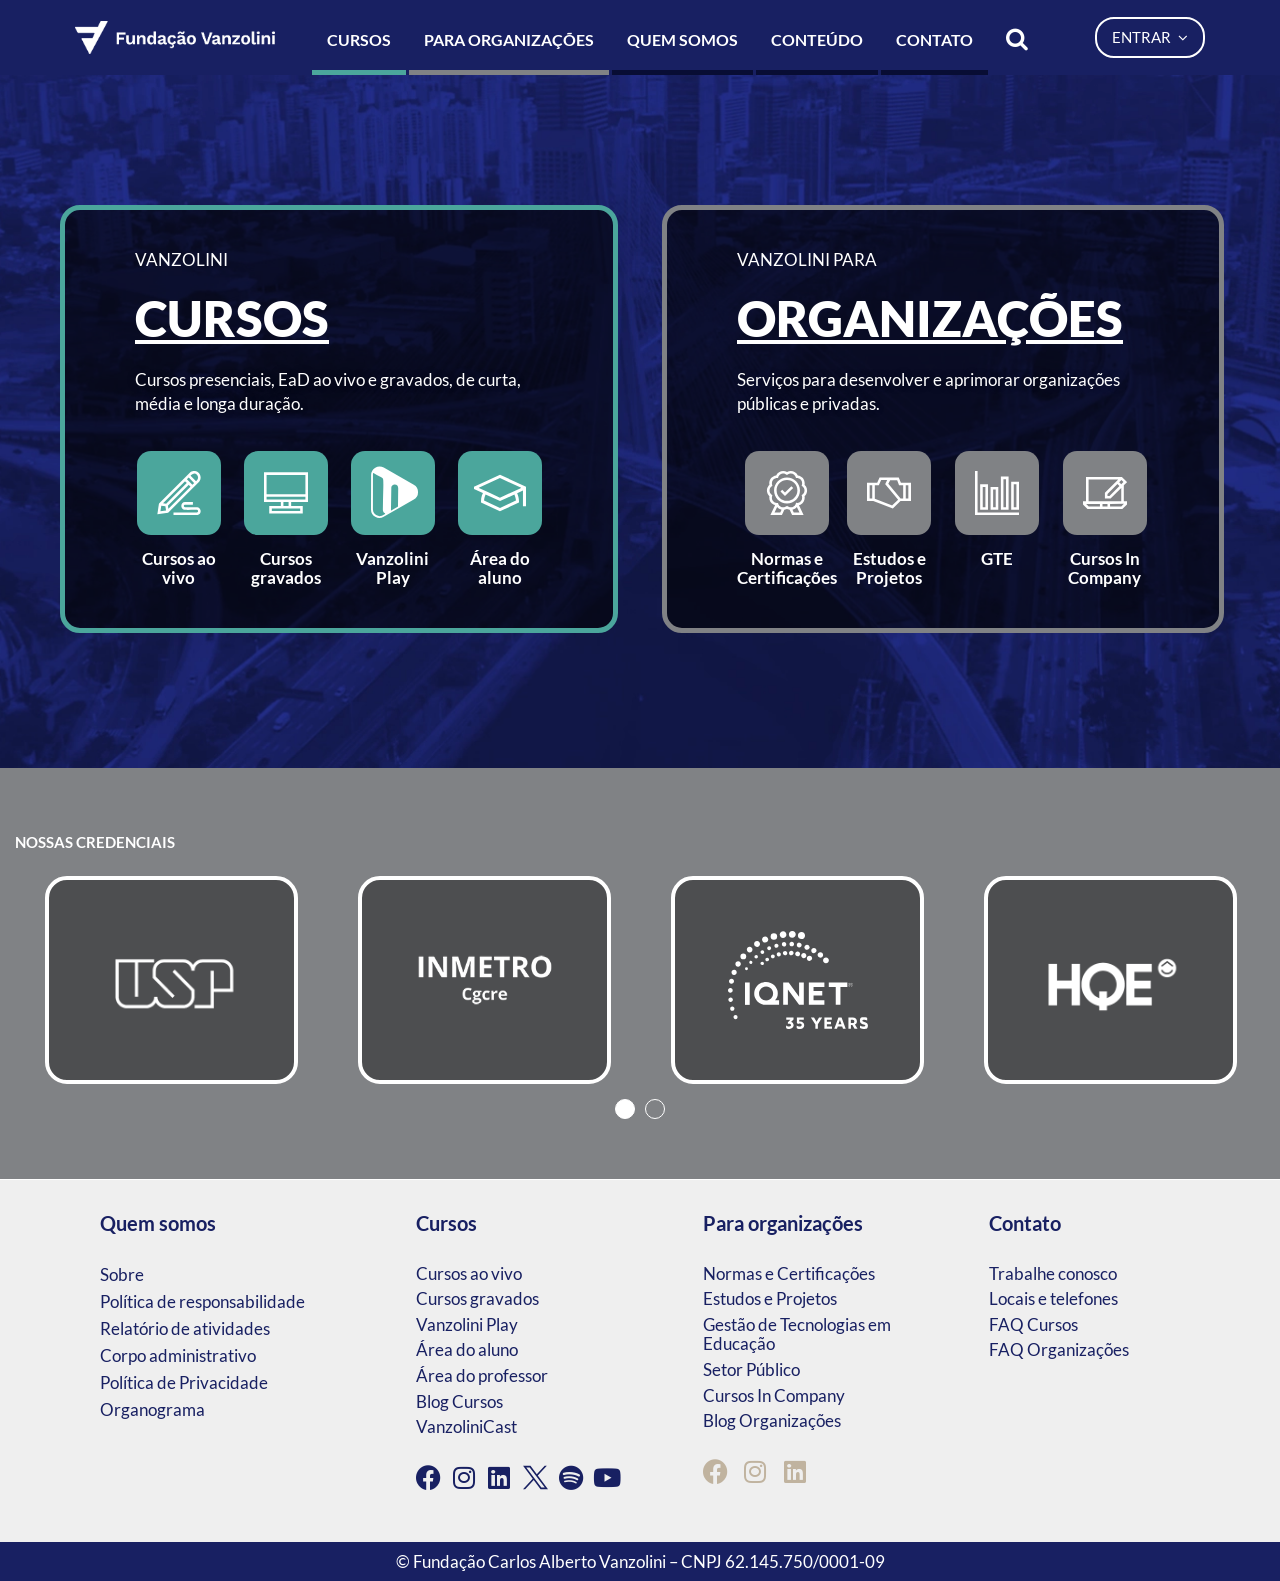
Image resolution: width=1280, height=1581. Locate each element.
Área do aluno (467, 1349)
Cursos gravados (477, 1298)
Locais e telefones (1053, 1298)
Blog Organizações (772, 1420)
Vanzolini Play (467, 1324)
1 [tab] (625, 1109)
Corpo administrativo (178, 1355)
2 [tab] (655, 1109)
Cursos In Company (774, 1395)
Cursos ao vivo (469, 1273)
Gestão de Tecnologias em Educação (797, 1334)
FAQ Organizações (1059, 1349)
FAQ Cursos (1033, 1324)
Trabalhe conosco (1053, 1273)
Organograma (152, 1409)
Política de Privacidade (184, 1382)
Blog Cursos (459, 1401)
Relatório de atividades (185, 1328)
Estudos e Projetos (770, 1298)
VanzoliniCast (466, 1426)
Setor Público (751, 1369)
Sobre (122, 1274)
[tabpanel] (171, 980)
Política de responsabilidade (202, 1301)
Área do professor (482, 1375)
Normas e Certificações (789, 1273)
